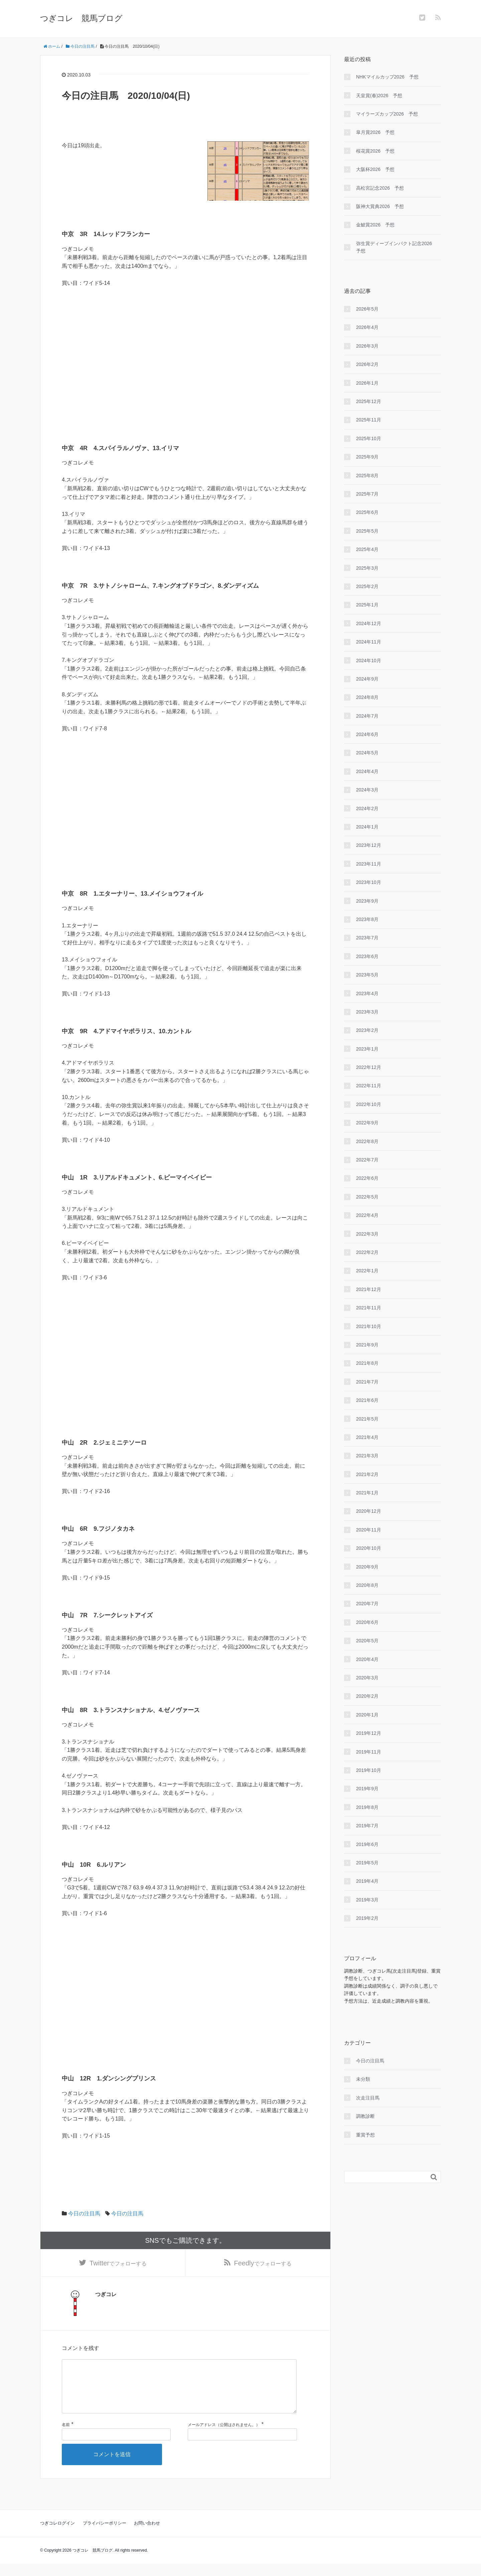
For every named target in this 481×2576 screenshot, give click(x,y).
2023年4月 (367, 993)
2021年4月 (367, 1437)
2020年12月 (368, 1511)
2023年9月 (367, 901)
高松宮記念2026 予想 (380, 188)
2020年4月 (367, 1659)
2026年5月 (367, 309)
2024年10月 (368, 660)
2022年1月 (367, 1270)
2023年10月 (368, 882)
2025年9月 (367, 456)
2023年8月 (367, 919)
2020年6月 (367, 1622)
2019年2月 (367, 1918)
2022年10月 (368, 1104)
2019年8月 (367, 1807)
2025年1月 (367, 604)
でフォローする (118, 2264)
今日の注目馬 (84, 2213)
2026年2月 (367, 364)
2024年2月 (367, 808)
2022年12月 (368, 1067)
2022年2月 (367, 1252)
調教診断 (365, 2116)
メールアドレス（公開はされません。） (224, 2437)
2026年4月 (367, 327)
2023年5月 (367, 974)
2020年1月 (367, 1714)
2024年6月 (367, 734)
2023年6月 (367, 956)
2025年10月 (368, 438)
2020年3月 (367, 1677)
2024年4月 (367, 771)
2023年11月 (368, 864)
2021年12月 (368, 1289)
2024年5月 (367, 752)
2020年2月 (367, 1696)
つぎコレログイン (57, 2535)
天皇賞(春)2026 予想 (379, 95)
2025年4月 (367, 549)
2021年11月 (368, 1307)
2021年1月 (367, 1492)
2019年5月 (367, 1862)
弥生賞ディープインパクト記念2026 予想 (396, 247)
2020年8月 (367, 1585)
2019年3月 (367, 1899)
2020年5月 (367, 1640)
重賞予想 (365, 2135)
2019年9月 (367, 1788)
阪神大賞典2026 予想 (380, 206)
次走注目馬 (367, 2097)
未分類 (363, 2079)
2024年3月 (367, 789)
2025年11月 (368, 419)
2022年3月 (367, 1234)
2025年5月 (367, 531)
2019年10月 (368, 1770)
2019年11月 (368, 1752)
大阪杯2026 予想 (375, 169)
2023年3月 (367, 1012)
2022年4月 (367, 1215)
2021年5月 (367, 1419)
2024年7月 (367, 716)
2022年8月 (367, 1141)
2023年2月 (367, 1030)
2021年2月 (367, 1474)
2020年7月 (367, 1603)
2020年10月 (368, 1548)
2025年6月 (367, 512)
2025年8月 (367, 475)
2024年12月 (368, 623)
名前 (66, 2437)
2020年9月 (367, 1567)
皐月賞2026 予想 (375, 132)
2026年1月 (367, 383)
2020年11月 (368, 1529)
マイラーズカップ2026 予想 (387, 114)
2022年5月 (367, 1197)
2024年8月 (367, 697)
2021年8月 (367, 1363)
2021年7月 (367, 1382)
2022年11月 (368, 1085)
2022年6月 (367, 1178)
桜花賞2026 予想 (375, 151)
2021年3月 (367, 1455)
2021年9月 (367, 1344)
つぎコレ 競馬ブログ (81, 18)
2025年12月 (368, 401)
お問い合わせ (147, 2535)
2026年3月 (367, 346)
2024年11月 (368, 642)
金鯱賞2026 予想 (375, 224)
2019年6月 (367, 1844)
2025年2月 (367, 586)
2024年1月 (367, 827)
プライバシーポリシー (104, 2535)
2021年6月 (367, 1400)
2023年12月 (368, 845)
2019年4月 (367, 1881)
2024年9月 (367, 679)
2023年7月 (367, 937)
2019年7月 (367, 1825)
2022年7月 (367, 1159)
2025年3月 (367, 568)
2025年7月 (367, 494)
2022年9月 (367, 1122)
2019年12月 (368, 1733)
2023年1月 (367, 1049)
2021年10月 (368, 1326)
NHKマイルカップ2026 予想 (387, 76)
